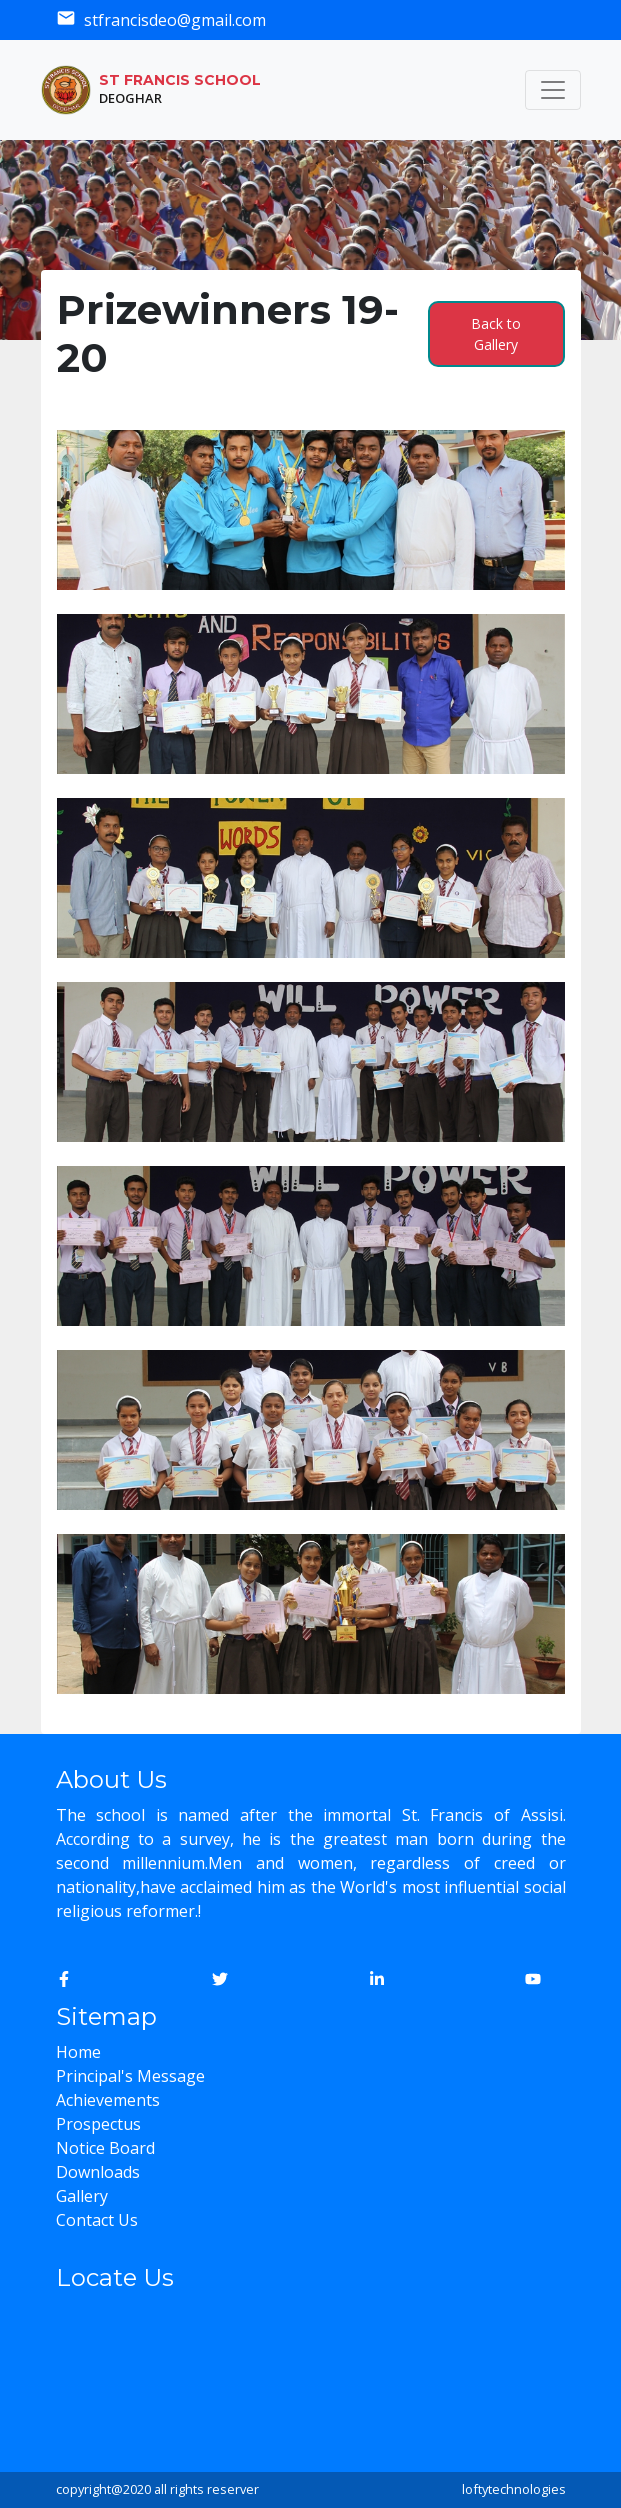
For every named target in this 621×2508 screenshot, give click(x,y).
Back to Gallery (496, 334)
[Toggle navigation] (553, 90)
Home (78, 2052)
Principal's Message (130, 2076)
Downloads (98, 2172)
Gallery (82, 2196)
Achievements (108, 2100)
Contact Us (97, 2220)
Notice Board (105, 2148)
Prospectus (98, 2124)
